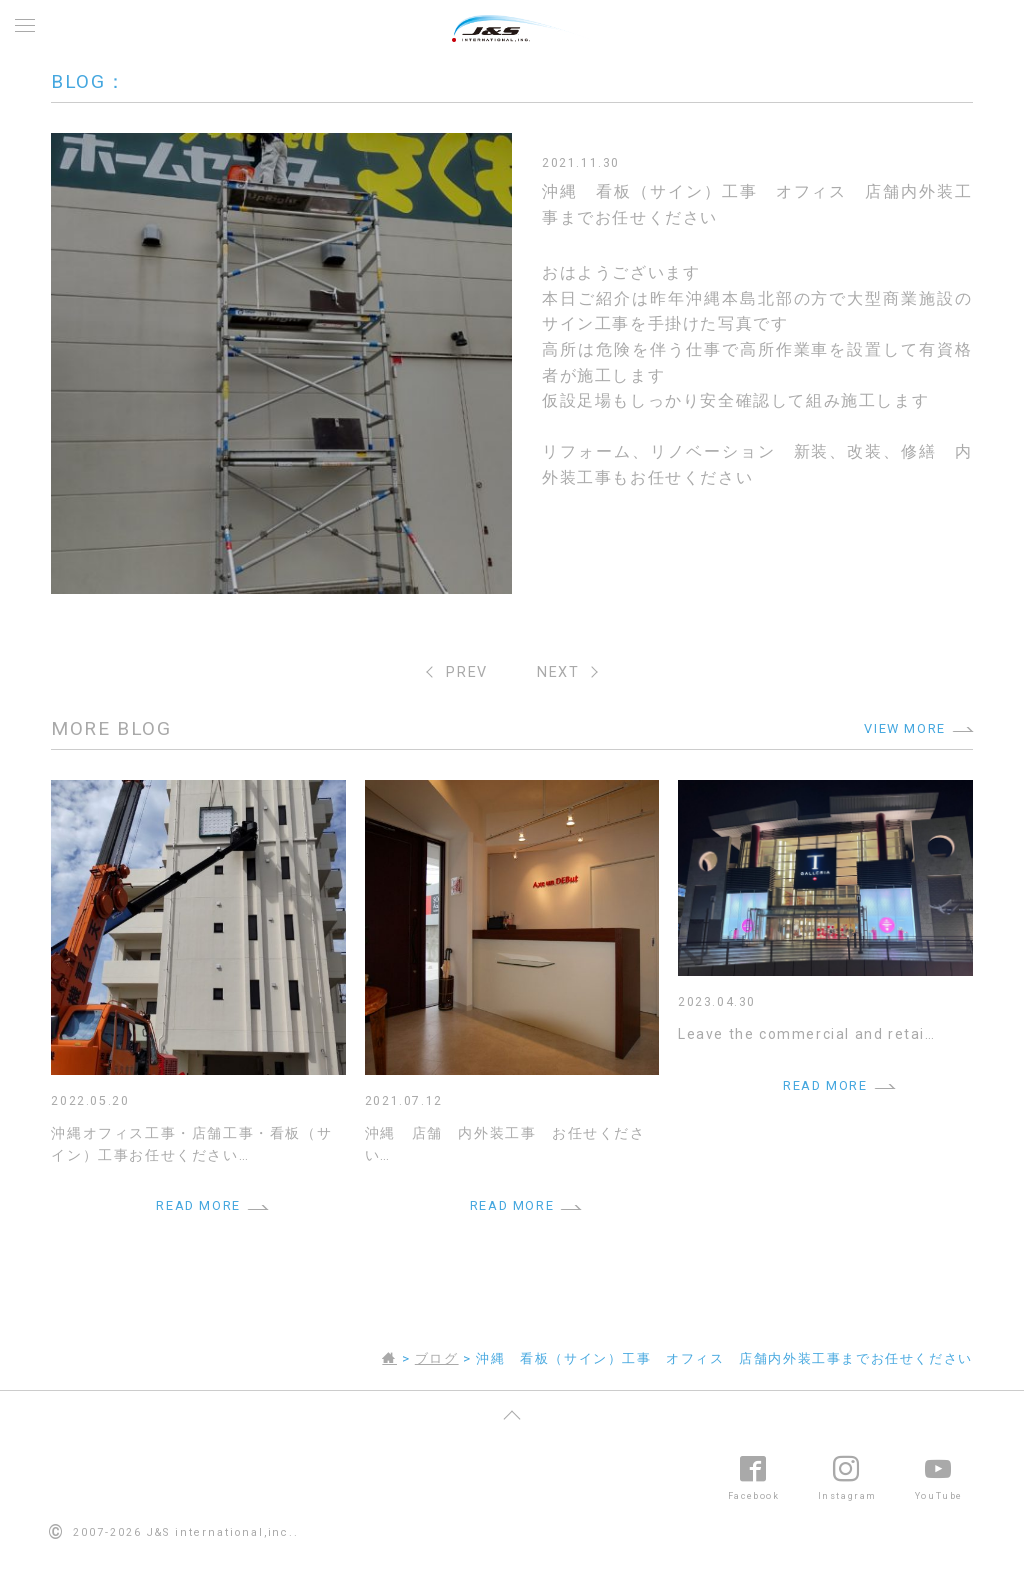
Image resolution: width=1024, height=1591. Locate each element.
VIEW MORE (904, 728)
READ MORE (198, 1205)
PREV (466, 672)
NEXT (558, 672)
